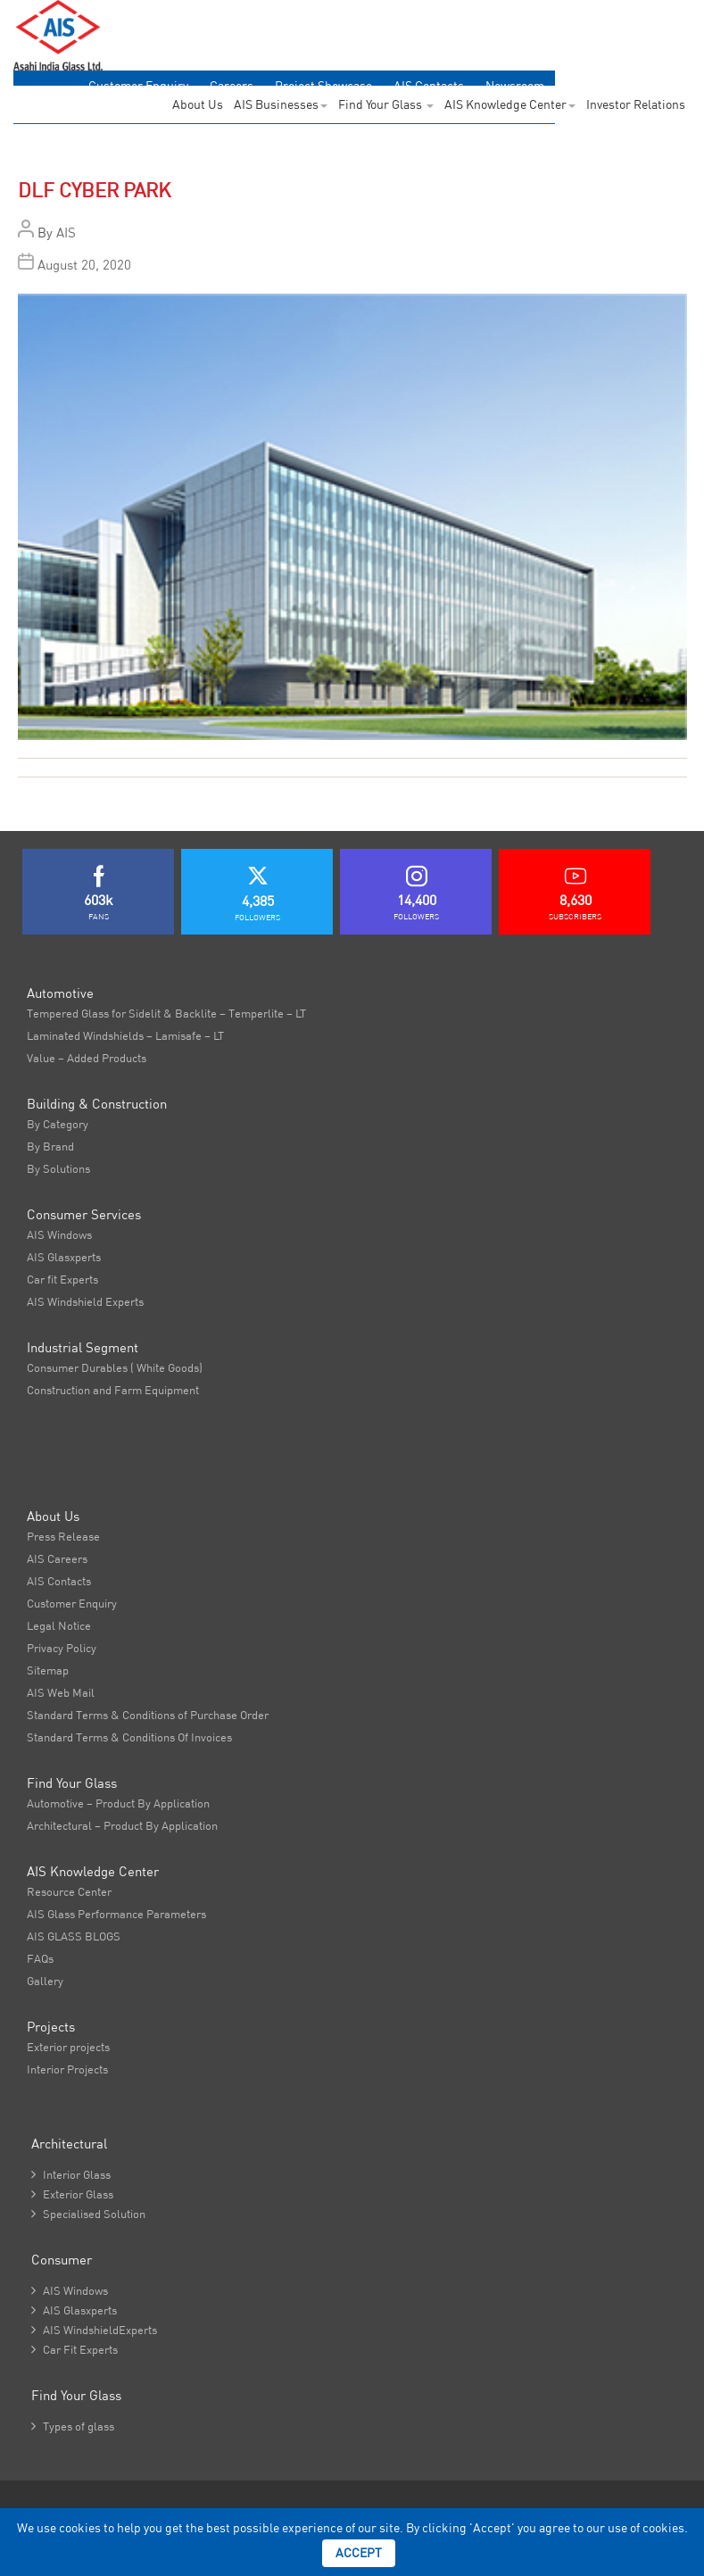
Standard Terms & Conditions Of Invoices (129, 1737)
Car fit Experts (62, 1279)
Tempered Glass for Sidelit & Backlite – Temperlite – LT (166, 1013)
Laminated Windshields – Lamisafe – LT (125, 1035)
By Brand (50, 1146)
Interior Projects (67, 2069)
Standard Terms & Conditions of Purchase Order (148, 1715)
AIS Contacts (59, 1581)
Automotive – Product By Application (118, 1803)
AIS (66, 232)
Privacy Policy (61, 1648)
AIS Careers (57, 1558)
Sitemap (48, 1670)
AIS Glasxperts (64, 1257)
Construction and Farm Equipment (113, 1390)
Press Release (63, 1536)
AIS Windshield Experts (85, 1301)
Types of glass (72, 2426)
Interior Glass (71, 2174)
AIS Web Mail (61, 1692)
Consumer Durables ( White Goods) (115, 1367)
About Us (197, 104)
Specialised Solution (88, 2213)
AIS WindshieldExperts (94, 2330)
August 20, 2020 (84, 264)
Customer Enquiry (72, 1603)
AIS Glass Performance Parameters (116, 1914)
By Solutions (58, 1168)
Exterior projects (68, 2047)
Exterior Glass (72, 2194)
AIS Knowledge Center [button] (510, 104)
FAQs (40, 1958)
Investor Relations (635, 104)
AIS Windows (59, 1234)
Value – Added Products (86, 1058)
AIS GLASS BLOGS (73, 1936)
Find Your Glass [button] (386, 104)
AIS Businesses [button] (280, 104)
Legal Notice (59, 1625)
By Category (57, 1124)
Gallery (45, 1981)
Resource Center (69, 1891)
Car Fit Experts (74, 2349)
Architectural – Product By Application (122, 1825)
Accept (358, 2553)
